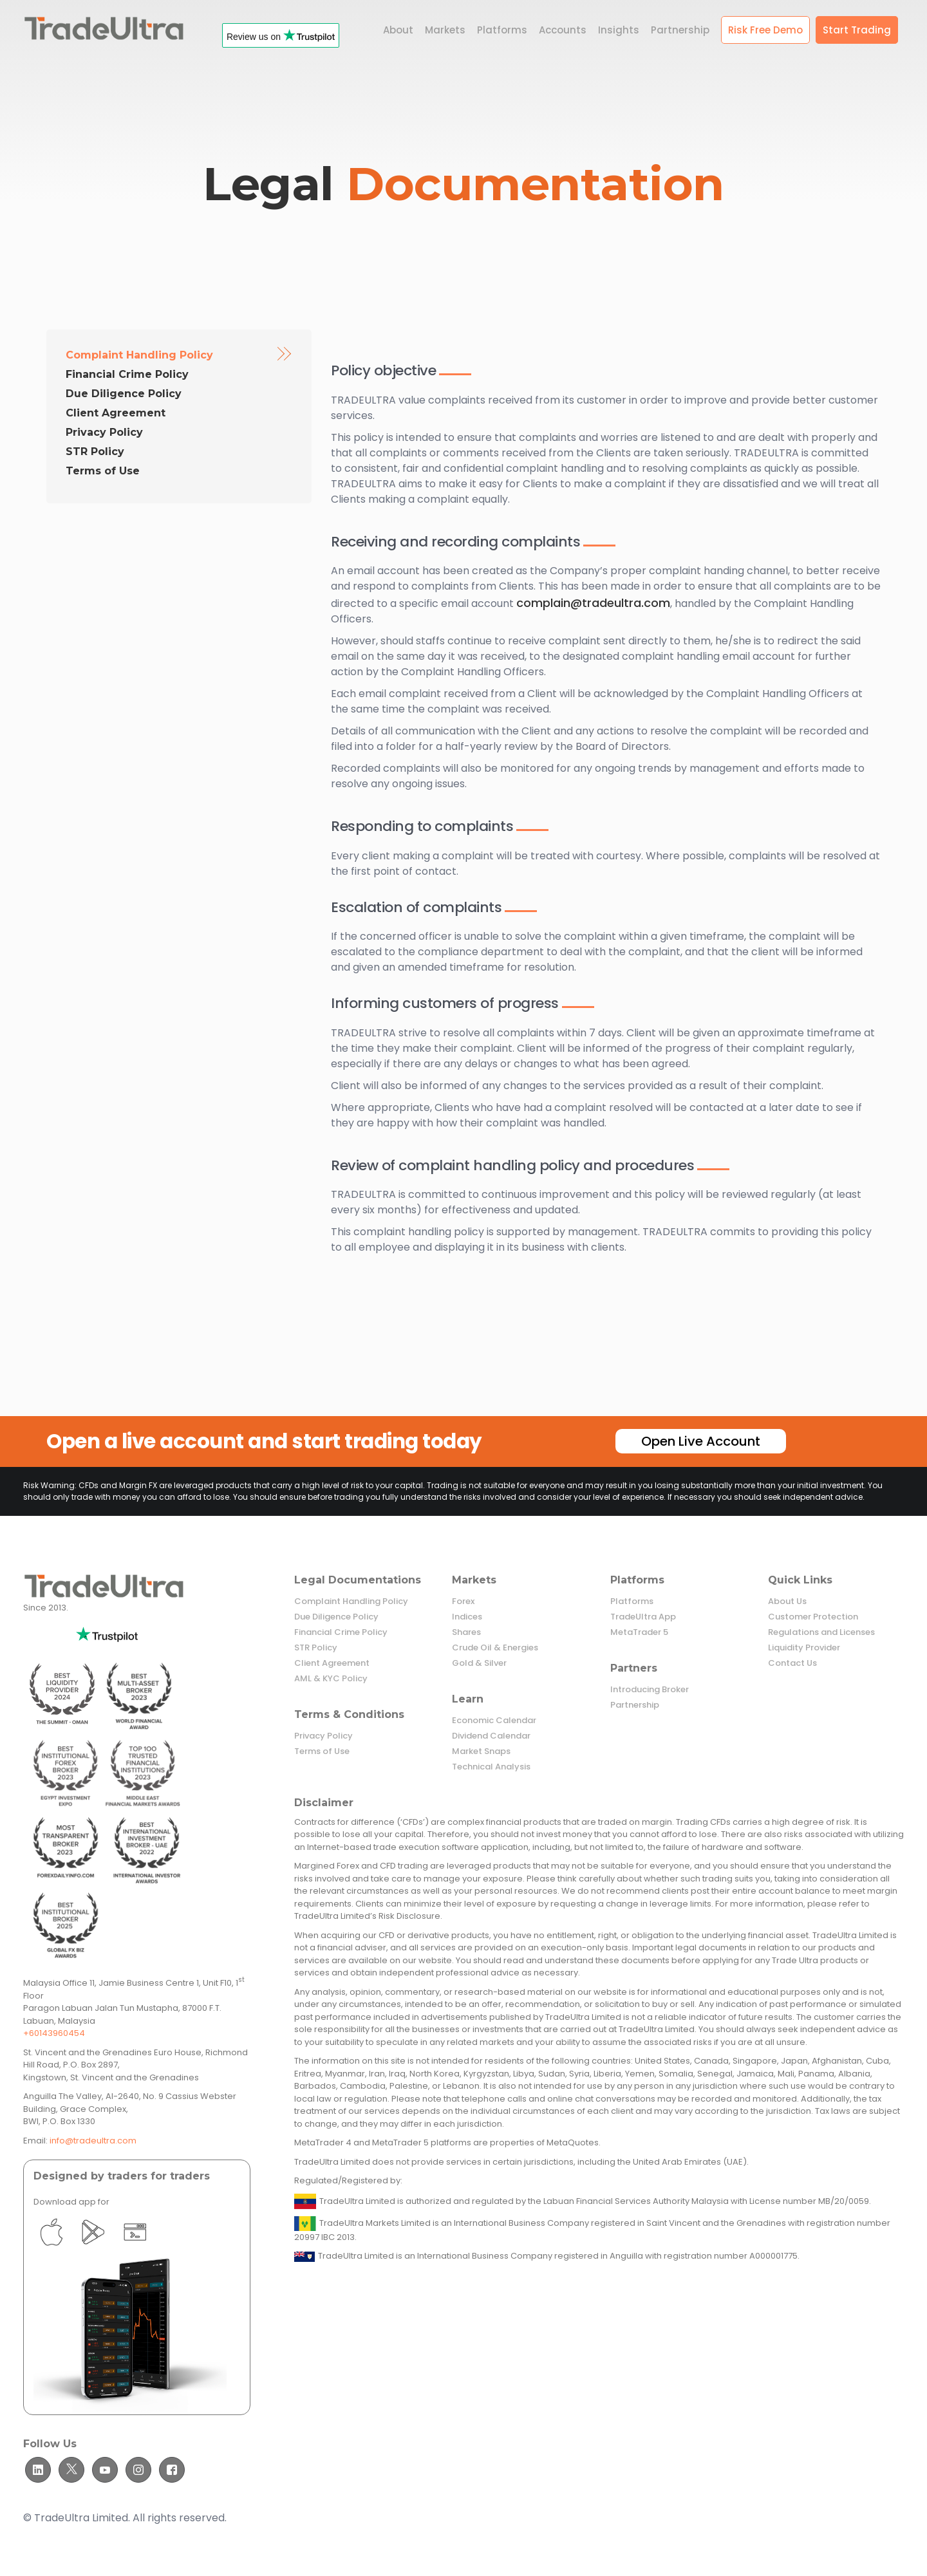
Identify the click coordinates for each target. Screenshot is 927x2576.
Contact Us (792, 1663)
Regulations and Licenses (821, 1632)
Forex (463, 1601)
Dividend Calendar (491, 1736)
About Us (787, 1601)
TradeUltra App (643, 1617)
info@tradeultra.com (93, 2140)
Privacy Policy (104, 432)
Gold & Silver (479, 1663)
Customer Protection (813, 1617)
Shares (466, 1632)
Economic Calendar (494, 1720)
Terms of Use (103, 471)
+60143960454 (54, 2033)
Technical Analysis (491, 1767)
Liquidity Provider (804, 1648)
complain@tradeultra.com (593, 603)
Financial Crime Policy (127, 374)
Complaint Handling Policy (139, 355)
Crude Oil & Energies (495, 1648)
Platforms (631, 1601)
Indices (467, 1617)
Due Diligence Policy (124, 393)
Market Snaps (481, 1751)
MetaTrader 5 (639, 1632)
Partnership (634, 1705)
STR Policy (95, 451)
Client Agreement (115, 413)
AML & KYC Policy (331, 1679)
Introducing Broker (649, 1690)
